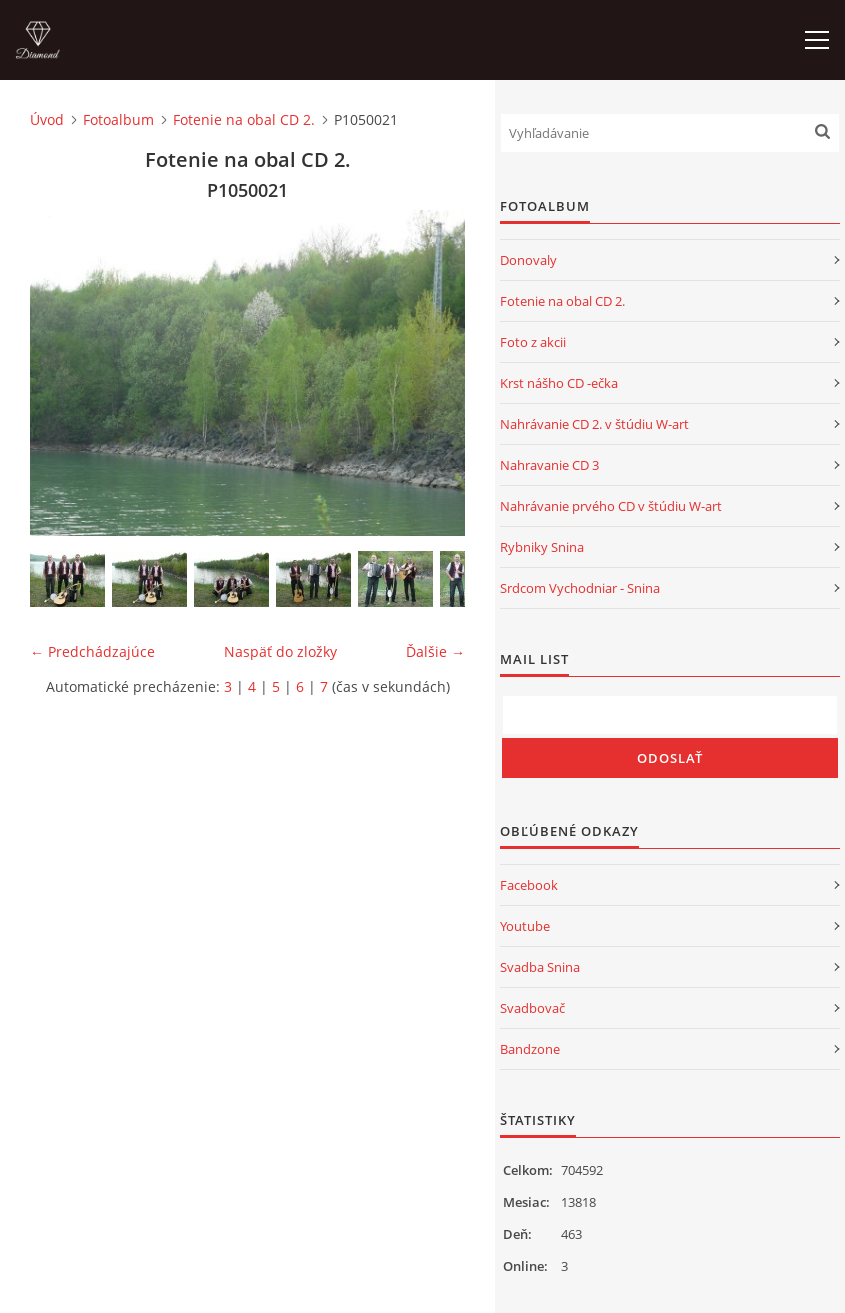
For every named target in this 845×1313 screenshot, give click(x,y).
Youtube (525, 926)
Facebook (529, 885)
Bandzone (530, 1049)
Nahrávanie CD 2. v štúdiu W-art (594, 424)
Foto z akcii (533, 342)
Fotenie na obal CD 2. (244, 119)
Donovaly (528, 260)
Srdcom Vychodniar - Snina (580, 588)
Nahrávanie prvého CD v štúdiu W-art (611, 506)
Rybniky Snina (542, 547)
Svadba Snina (540, 967)
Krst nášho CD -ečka (559, 383)
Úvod (47, 119)
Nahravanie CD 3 (549, 465)
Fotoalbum (118, 119)
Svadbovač (532, 1008)
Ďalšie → (435, 651)
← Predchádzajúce (92, 651)
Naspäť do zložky (280, 651)
